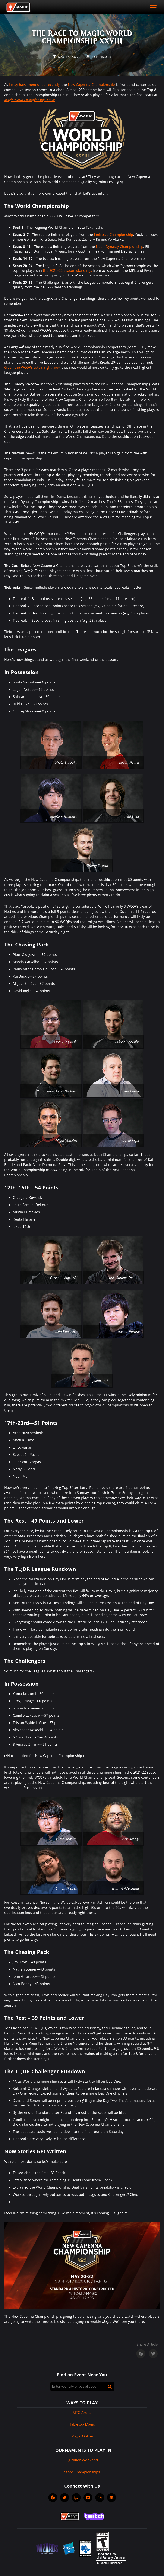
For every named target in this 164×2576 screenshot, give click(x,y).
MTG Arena (82, 2412)
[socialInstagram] (99, 2497)
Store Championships (82, 2471)
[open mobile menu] (153, 7)
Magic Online (82, 2436)
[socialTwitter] (64, 2497)
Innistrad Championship (113, 234)
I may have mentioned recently (34, 84)
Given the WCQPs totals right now (32, 367)
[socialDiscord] (111, 2497)
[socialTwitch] (76, 2497)
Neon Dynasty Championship (119, 246)
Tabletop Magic (82, 2424)
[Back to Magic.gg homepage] (18, 7)
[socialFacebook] (52, 2497)
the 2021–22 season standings (67, 270)
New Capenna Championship (91, 84)
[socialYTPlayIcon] (87, 2497)
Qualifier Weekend (82, 2460)
